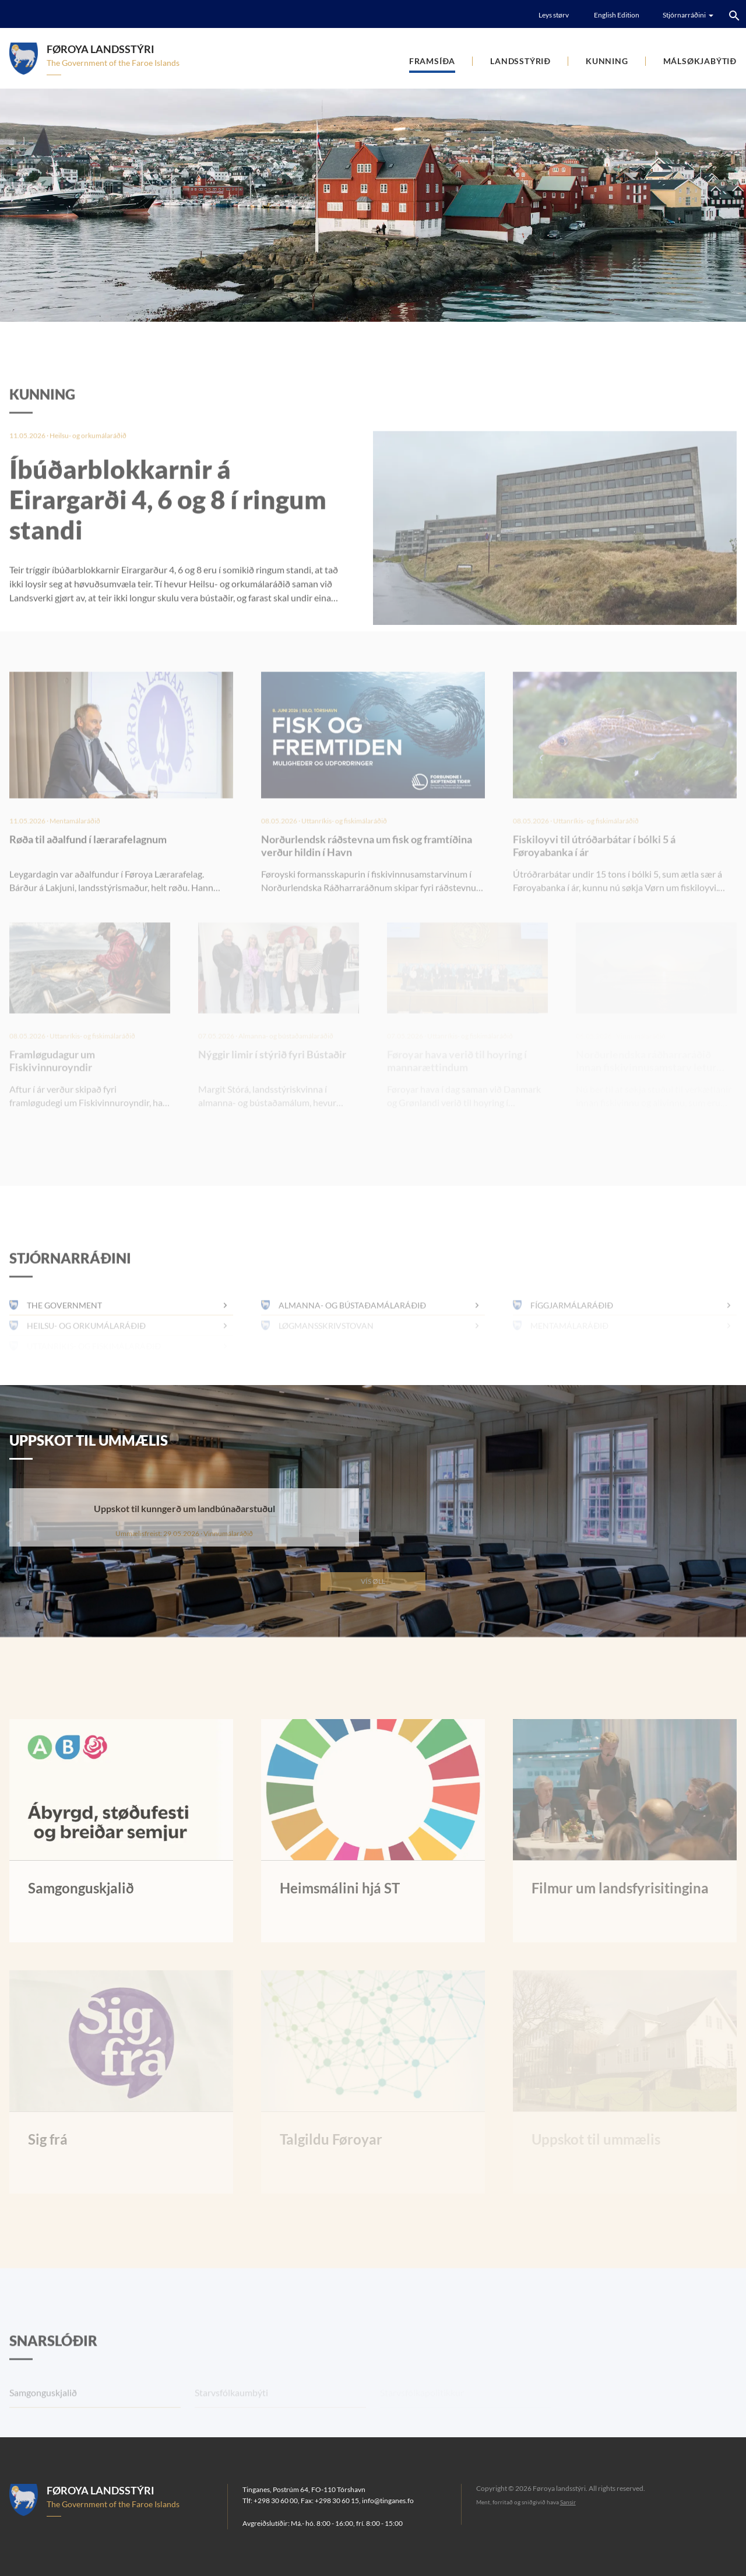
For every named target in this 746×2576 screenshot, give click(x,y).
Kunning (607, 61)
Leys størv (554, 14)
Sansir (568, 2501)
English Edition (616, 14)
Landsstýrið (520, 61)
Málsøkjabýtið (700, 61)
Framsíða (432, 61)
